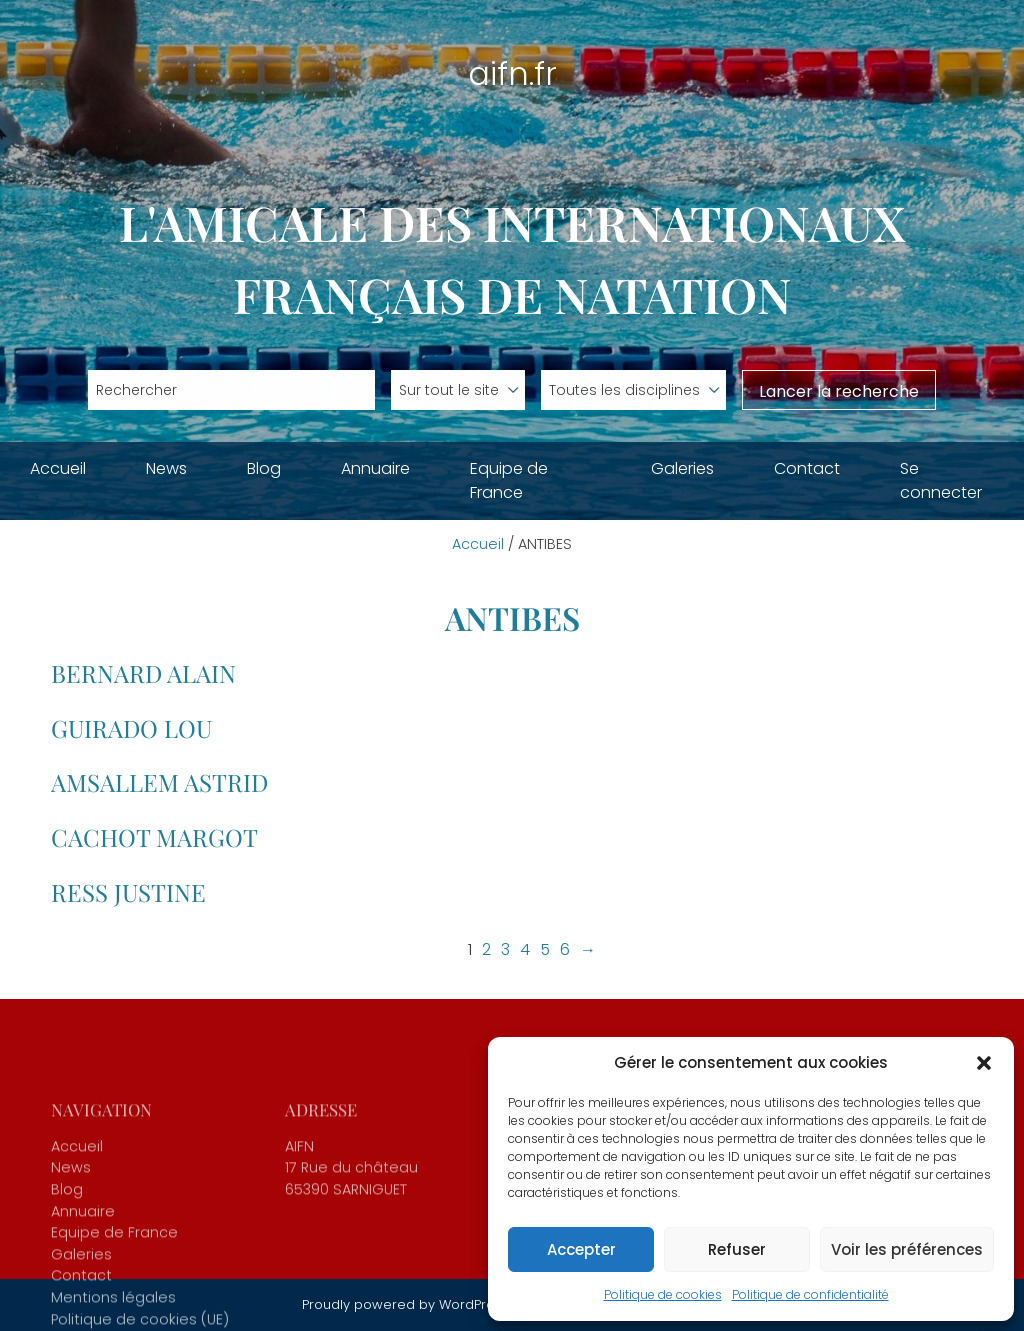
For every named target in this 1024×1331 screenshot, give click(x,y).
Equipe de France (509, 480)
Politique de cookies (663, 1294)
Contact (807, 468)
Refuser (737, 1249)
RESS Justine (128, 892)
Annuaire (375, 468)
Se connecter (941, 480)
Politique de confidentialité (810, 1294)
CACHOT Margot (154, 837)
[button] (984, 1063)
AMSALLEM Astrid (159, 782)
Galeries (682, 468)
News (166, 468)
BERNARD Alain (143, 673)
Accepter (581, 1249)
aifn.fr (512, 73)
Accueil (58, 468)
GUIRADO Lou (131, 728)
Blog (264, 468)
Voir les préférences (907, 1249)
